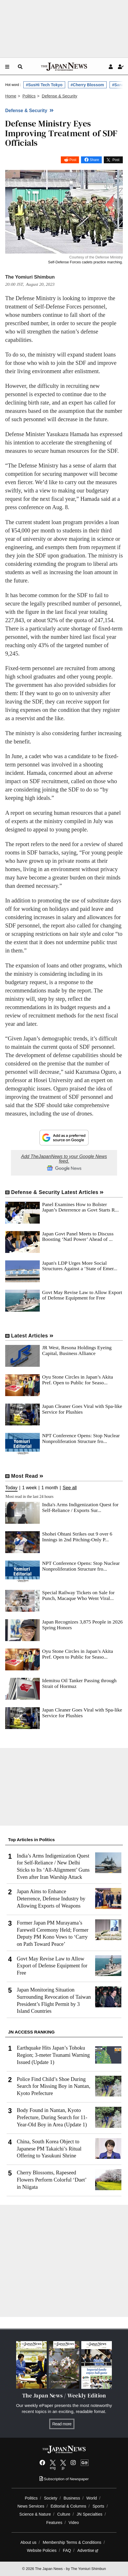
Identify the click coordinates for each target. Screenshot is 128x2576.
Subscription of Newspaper (64, 2479)
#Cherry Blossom (87, 85)
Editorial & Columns (68, 2506)
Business (72, 2498)
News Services (30, 2506)
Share (94, 160)
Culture (63, 2514)
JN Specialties (89, 2514)
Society (50, 2498)
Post (72, 160)
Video (74, 2522)
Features (54, 2522)
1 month (49, 1488)
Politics (31, 2498)
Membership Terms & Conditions (72, 2542)
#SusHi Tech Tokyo (44, 85)
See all (70, 1488)
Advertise (87, 2550)
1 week (29, 1488)
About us (28, 2542)
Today (11, 1488)
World (91, 2498)
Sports (98, 2506)
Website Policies (42, 2550)
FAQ (67, 2550)
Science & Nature (35, 2514)
